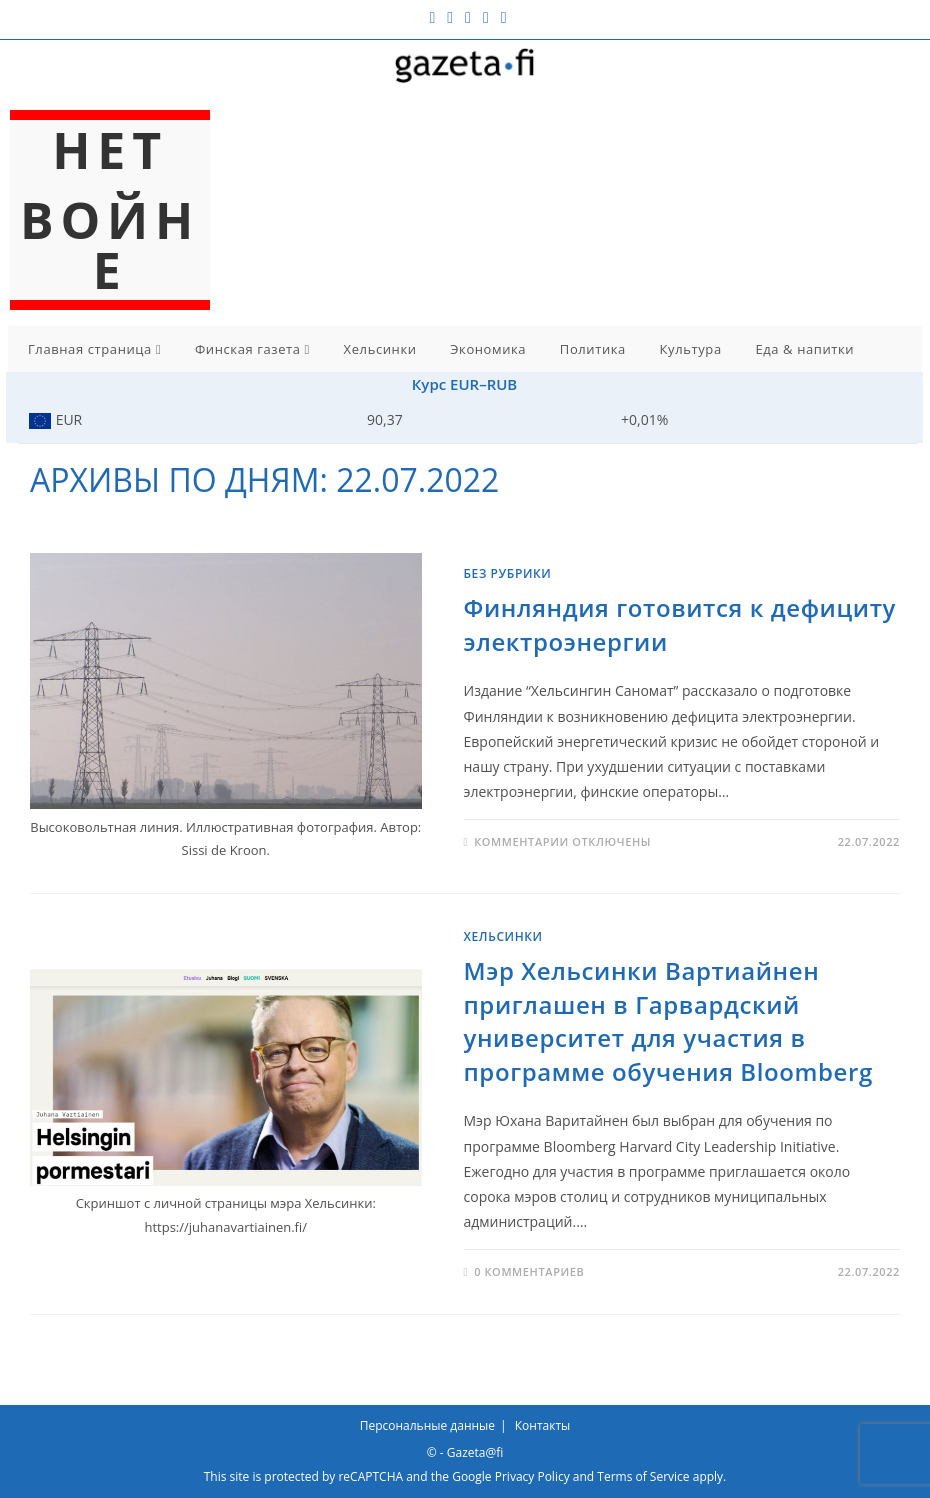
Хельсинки (380, 349)
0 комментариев (529, 1271)
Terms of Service (643, 1476)
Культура (691, 349)
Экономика (488, 349)
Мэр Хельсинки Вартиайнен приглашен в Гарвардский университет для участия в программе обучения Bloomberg (668, 1021)
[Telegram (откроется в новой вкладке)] (501, 17)
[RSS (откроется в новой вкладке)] (486, 17)
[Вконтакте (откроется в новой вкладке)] (450, 17)
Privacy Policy (532, 1476)
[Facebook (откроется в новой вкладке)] (432, 17)
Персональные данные (427, 1425)
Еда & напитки (804, 349)
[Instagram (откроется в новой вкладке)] (468, 17)
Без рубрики (508, 573)
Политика (593, 349)
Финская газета (252, 349)
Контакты (543, 1425)
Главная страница (94, 349)
